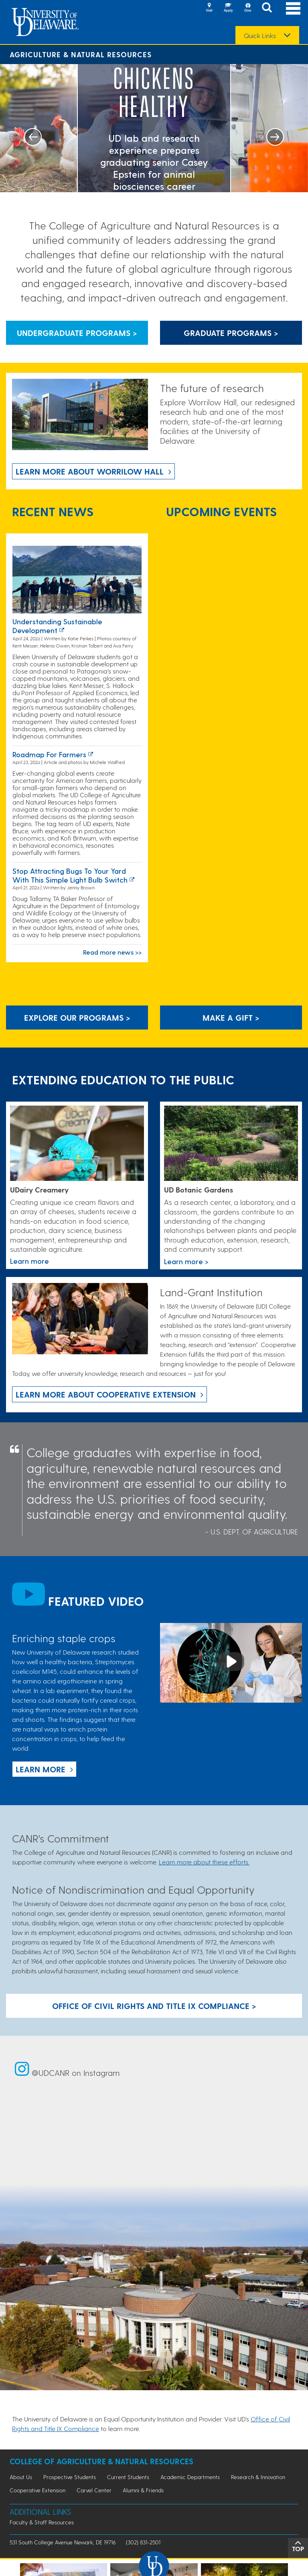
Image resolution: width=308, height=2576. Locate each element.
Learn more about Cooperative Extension (106, 1394)
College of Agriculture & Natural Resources (101, 2461)
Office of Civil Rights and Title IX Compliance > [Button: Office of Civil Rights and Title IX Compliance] (154, 2006)
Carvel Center (94, 2490)
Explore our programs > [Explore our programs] (77, 1017)
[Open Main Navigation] (293, 8)
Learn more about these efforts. (204, 1862)
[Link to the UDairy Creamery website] (77, 1144)
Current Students (128, 2476)
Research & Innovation (258, 2476)
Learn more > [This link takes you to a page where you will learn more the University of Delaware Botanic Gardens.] (186, 1261)
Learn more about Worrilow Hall (90, 471)
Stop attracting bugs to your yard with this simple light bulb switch (70, 875)
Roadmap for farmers (49, 754)
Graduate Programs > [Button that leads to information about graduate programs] (231, 333)
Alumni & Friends (143, 2490)
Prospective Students (69, 2476)
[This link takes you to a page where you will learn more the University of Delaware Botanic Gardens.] (231, 1144)
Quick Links (260, 35)
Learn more (40, 1769)
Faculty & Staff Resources (42, 2522)
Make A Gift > (231, 1017)
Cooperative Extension (37, 2490)
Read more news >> (112, 952)
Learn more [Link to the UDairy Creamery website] (29, 1261)
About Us (21, 2476)
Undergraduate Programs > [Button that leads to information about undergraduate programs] (77, 333)
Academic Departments (190, 2476)
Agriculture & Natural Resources (81, 54)
